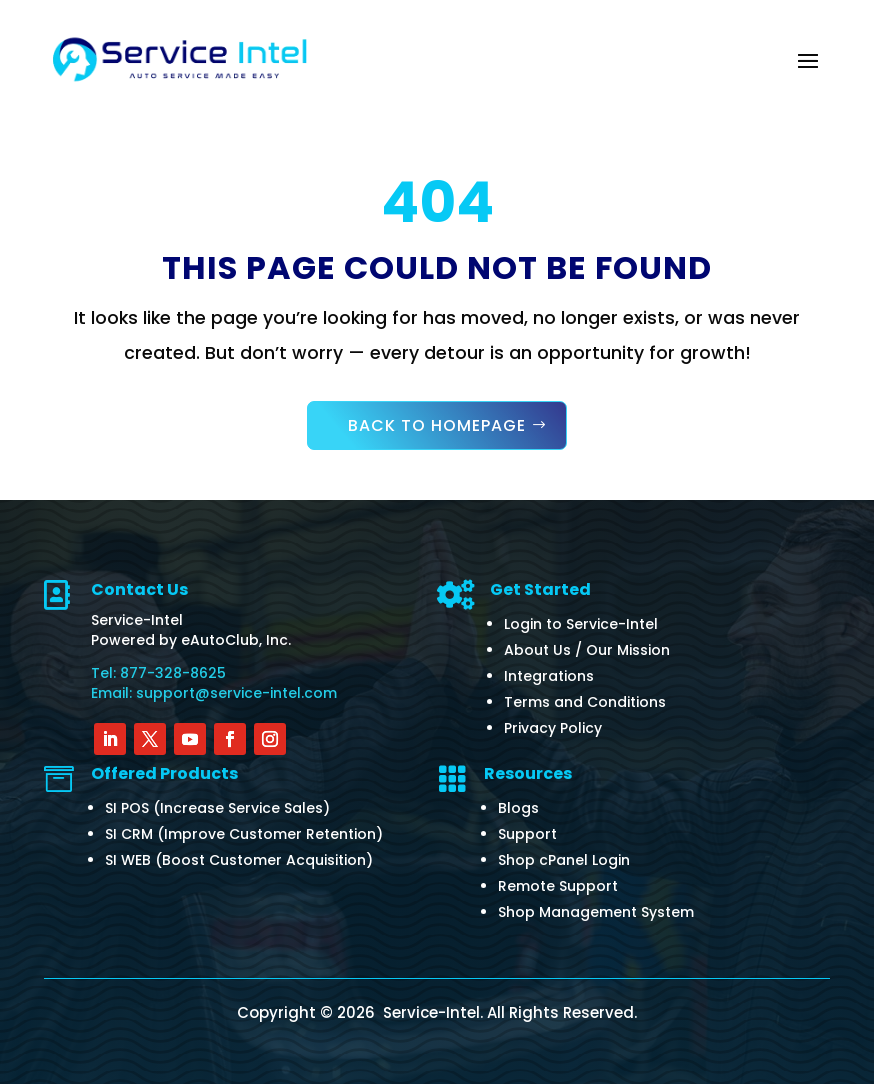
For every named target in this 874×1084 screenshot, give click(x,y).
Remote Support (558, 886)
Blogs (518, 808)
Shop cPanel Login (564, 860)
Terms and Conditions (585, 702)
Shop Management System (596, 912)
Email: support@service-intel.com (214, 693)
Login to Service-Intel (581, 624)
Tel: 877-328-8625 (158, 673)
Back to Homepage (437, 425)
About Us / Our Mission (587, 650)
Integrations (549, 676)
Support (527, 834)
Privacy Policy (553, 728)
